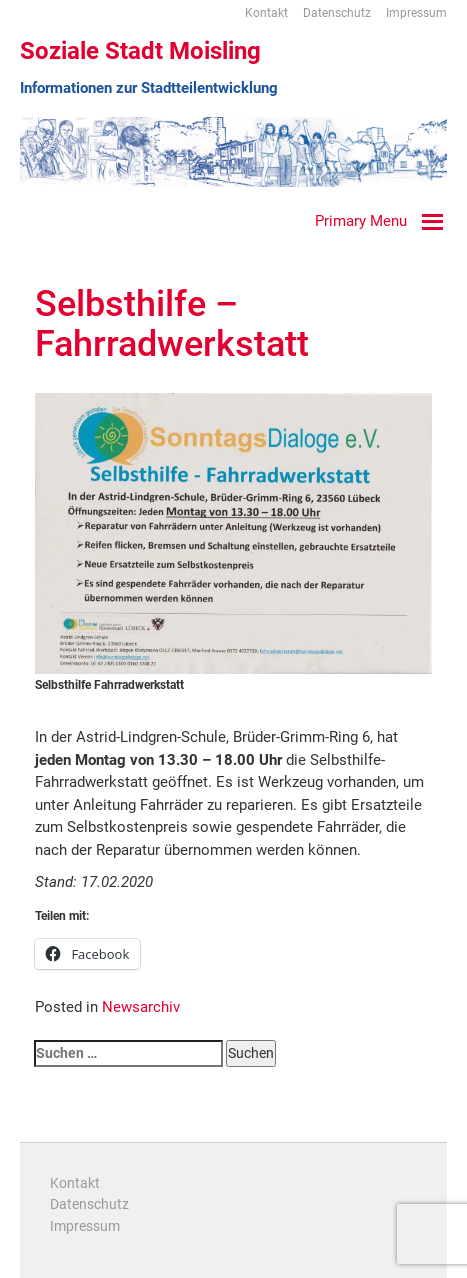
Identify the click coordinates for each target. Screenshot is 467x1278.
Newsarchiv (141, 1007)
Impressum (416, 13)
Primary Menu (361, 221)
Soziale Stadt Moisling (140, 51)
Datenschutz (337, 13)
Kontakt (266, 13)
